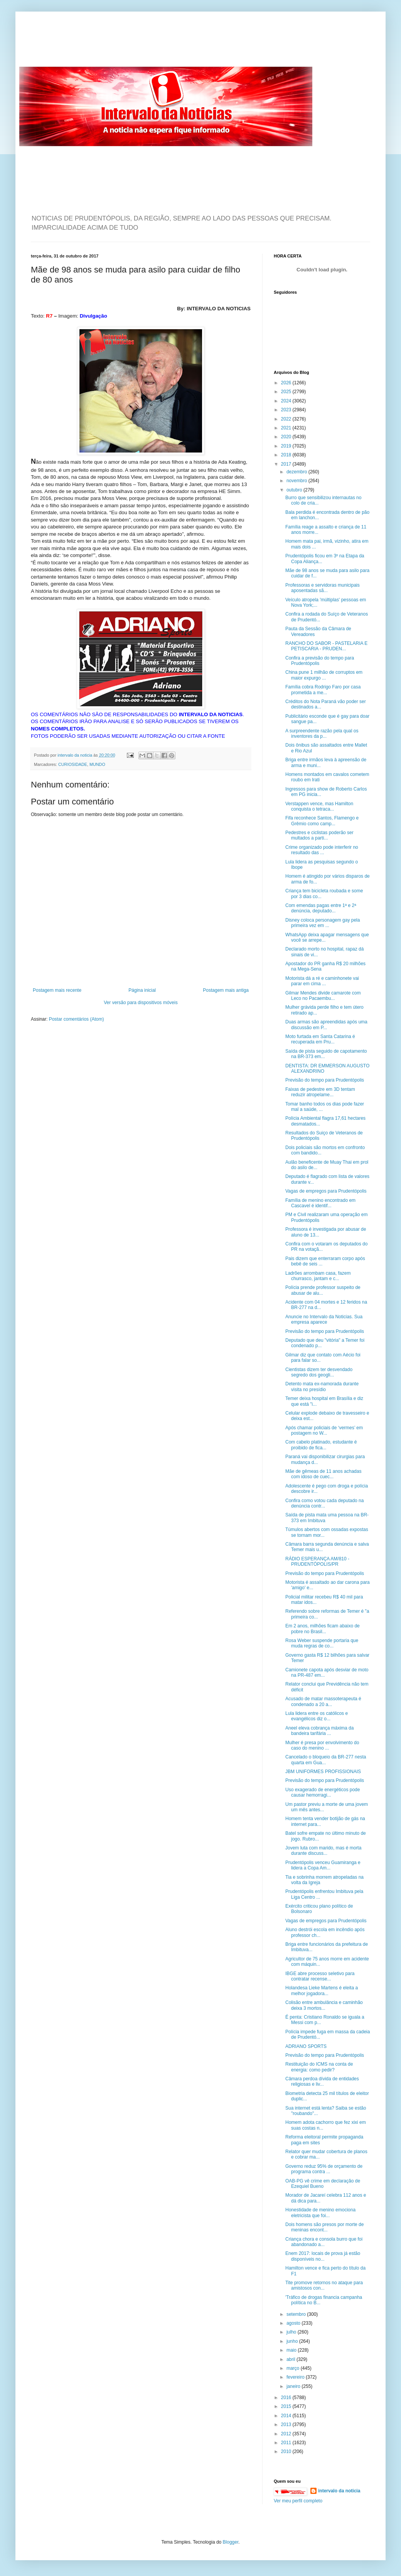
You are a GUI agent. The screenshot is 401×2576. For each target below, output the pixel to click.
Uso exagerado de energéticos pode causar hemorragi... (322, 1792)
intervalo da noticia (75, 755)
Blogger (231, 2542)
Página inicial (142, 990)
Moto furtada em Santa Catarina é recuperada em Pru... (320, 1039)
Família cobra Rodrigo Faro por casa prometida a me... (323, 689)
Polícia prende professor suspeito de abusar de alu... (323, 1290)
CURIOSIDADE (72, 764)
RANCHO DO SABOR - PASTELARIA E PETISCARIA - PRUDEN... (326, 646)
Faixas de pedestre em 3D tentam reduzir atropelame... (320, 1092)
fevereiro (296, 2377)
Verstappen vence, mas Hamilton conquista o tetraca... (319, 806)
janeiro (294, 2386)
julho (292, 2332)
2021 (287, 428)
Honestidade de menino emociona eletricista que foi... (320, 2212)
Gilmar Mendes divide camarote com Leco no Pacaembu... (323, 995)
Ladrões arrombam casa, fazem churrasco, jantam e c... (317, 1275)
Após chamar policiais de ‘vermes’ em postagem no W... (324, 1430)
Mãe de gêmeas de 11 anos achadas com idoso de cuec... (323, 1474)
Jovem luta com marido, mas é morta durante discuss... (323, 1850)
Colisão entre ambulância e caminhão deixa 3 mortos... (324, 2005)
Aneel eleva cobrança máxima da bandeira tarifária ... (319, 1730)
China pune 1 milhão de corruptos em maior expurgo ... (323, 675)
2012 (287, 2433)
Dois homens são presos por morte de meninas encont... (324, 2227)
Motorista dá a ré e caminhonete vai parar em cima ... (322, 981)
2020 (287, 436)
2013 (287, 2424)
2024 (287, 401)
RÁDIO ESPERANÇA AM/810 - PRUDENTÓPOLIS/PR (317, 1561)
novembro (297, 480)
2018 (287, 455)
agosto (294, 2323)
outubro (294, 490)
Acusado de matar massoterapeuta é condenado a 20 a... (323, 1701)
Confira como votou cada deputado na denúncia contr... (324, 1503)
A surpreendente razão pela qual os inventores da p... (321, 733)
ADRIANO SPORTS (306, 2046)
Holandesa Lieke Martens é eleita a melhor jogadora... (321, 1990)
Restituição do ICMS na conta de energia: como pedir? (319, 2066)
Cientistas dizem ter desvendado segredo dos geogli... (318, 1372)
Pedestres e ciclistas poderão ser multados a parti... (319, 835)
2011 (287, 2442)
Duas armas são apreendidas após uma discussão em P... (326, 1024)
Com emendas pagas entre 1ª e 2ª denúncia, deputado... (320, 908)
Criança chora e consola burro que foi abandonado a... (323, 2241)
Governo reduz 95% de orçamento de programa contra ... (323, 2169)
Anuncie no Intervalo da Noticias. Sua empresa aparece (323, 1319)
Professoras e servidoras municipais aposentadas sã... (322, 587)
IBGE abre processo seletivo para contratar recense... (319, 1976)
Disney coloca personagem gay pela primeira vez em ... (322, 922)
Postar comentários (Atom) (76, 1019)
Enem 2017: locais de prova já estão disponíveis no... (322, 2256)
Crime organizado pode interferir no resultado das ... (321, 850)
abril (291, 2359)
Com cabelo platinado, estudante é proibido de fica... (321, 1444)
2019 (287, 446)
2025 (287, 391)
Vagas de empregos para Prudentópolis (326, 1191)
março (293, 2368)
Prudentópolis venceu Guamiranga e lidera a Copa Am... (323, 1865)
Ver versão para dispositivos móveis (140, 1002)
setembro (296, 2314)
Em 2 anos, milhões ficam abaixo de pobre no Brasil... (322, 1628)
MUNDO (97, 764)
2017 (287, 464)
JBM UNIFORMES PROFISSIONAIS (323, 1771)
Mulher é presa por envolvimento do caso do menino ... (322, 1745)
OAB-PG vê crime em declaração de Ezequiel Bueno (322, 2183)
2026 (287, 382)
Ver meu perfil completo (298, 2501)
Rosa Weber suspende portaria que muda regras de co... (321, 1643)
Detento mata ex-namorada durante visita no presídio (322, 1386)
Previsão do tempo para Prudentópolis (324, 1080)
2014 (287, 2415)
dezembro (297, 471)
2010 (287, 2451)
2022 (287, 419)
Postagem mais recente (57, 990)
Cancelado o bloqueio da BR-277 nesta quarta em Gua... (325, 1759)
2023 (287, 409)
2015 (287, 2406)
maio (292, 2350)
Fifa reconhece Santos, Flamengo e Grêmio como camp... (322, 820)
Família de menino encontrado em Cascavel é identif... (320, 1203)
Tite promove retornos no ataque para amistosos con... (324, 2285)
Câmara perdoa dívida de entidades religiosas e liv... (322, 2081)
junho (292, 2341)
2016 (287, 2397)
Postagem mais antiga (226, 990)
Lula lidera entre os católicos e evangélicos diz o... (316, 1716)
